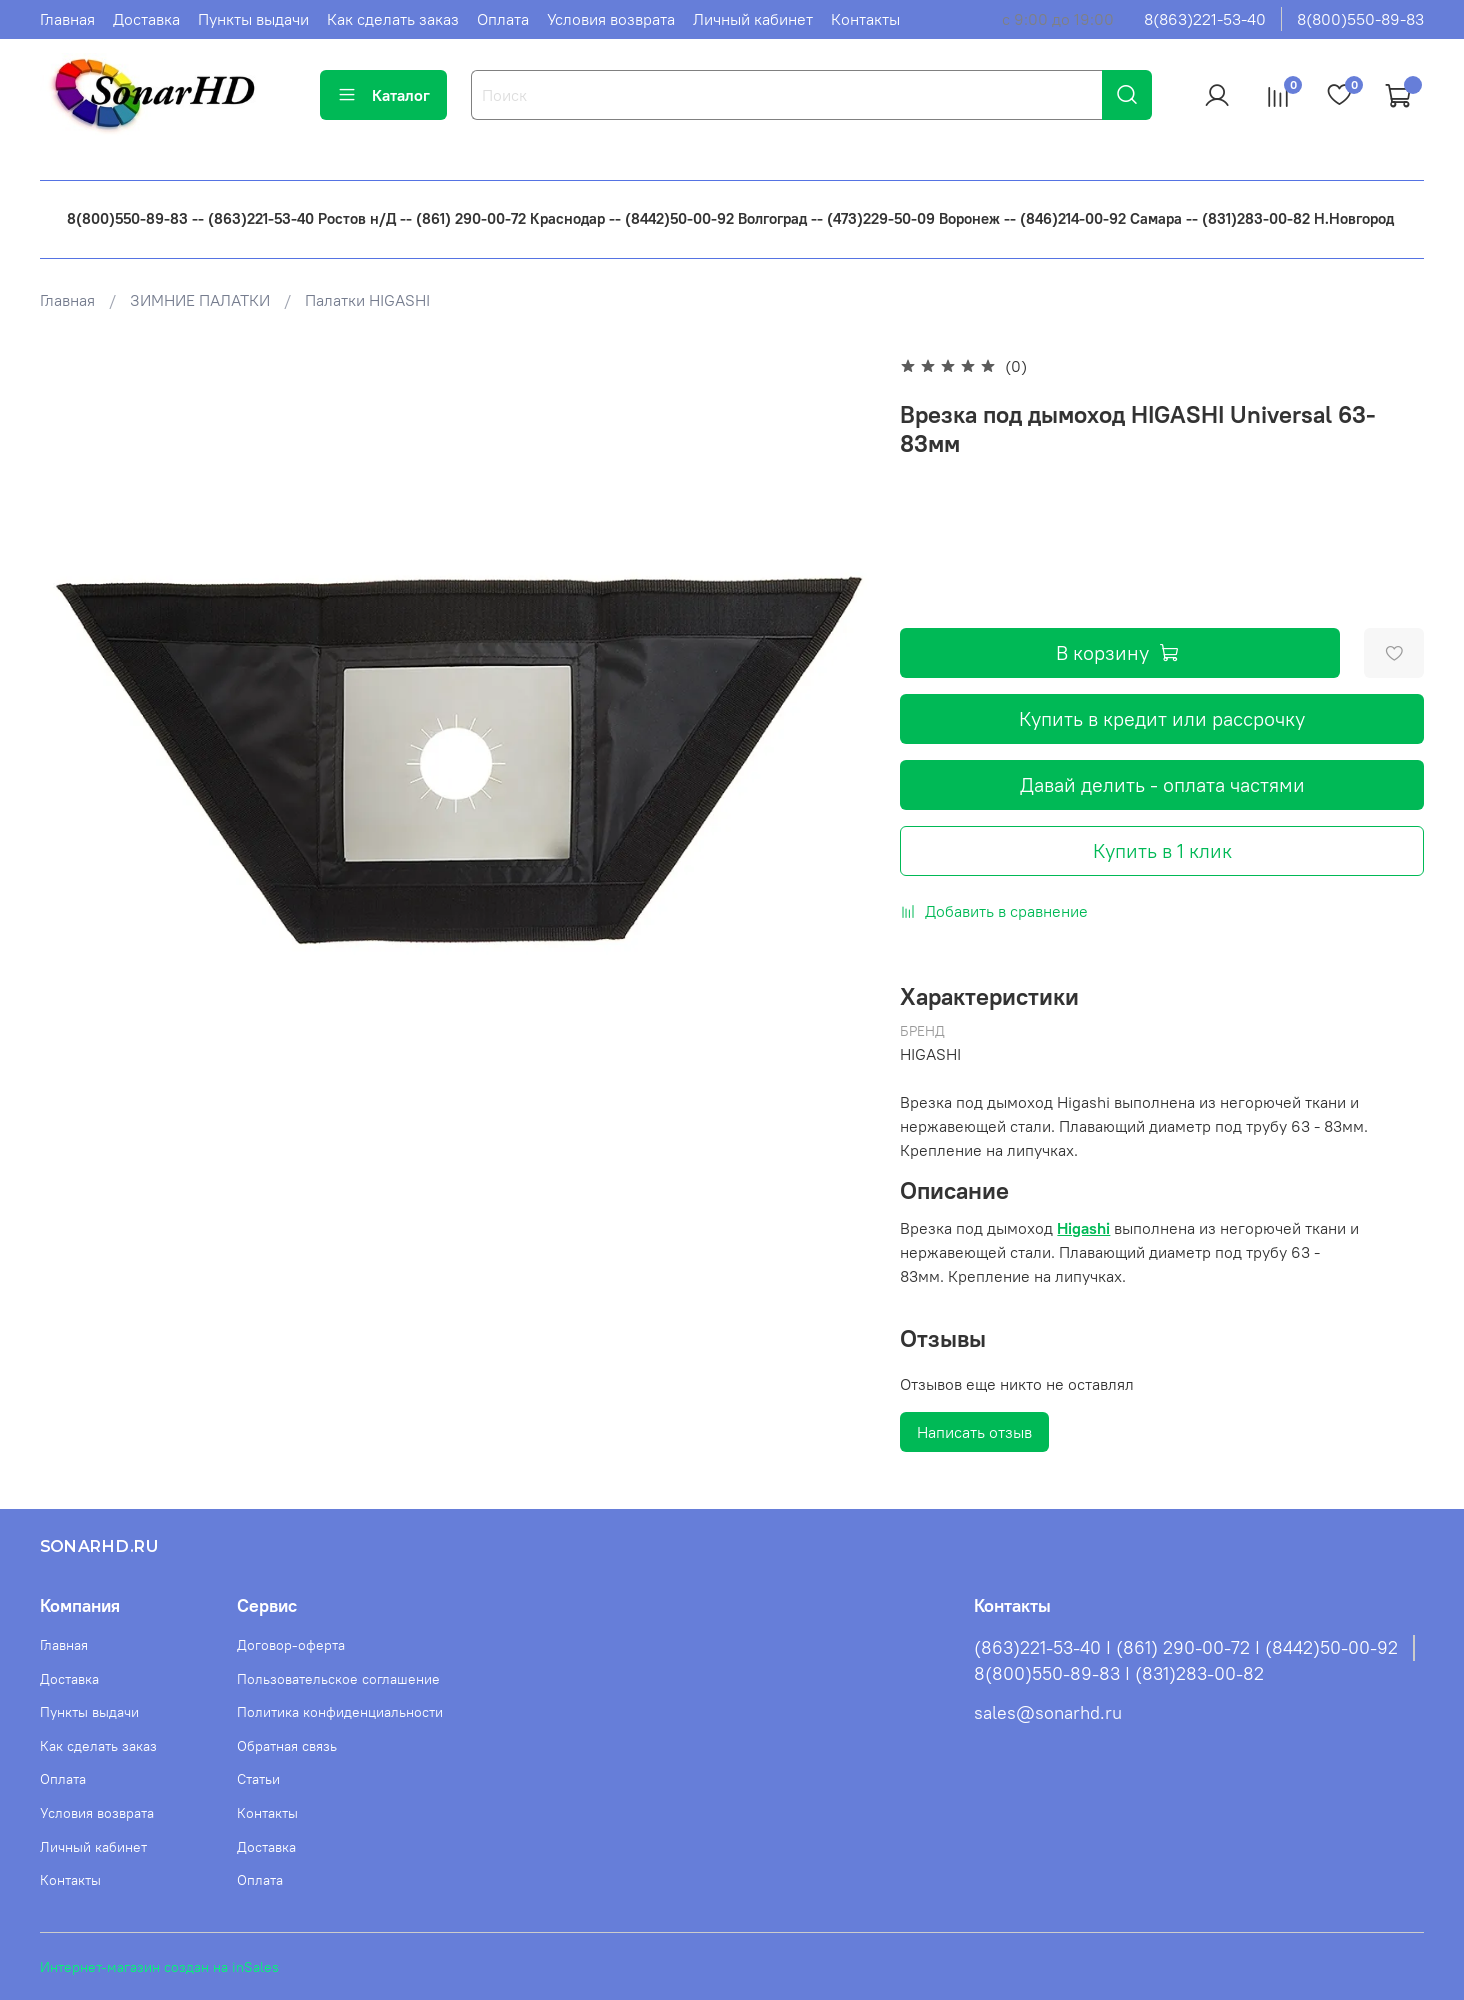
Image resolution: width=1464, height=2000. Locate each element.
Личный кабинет (753, 19)
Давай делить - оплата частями (1162, 784)
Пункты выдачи (253, 19)
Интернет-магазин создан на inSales (159, 1967)
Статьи (258, 1779)
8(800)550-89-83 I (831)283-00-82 (1119, 1674)
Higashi (1083, 1228)
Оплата (503, 19)
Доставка (146, 19)
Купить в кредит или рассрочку (1162, 718)
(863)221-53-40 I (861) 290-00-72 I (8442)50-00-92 (1186, 1648)
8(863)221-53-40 (1205, 19)
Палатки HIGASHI (367, 300)
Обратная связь (287, 1746)
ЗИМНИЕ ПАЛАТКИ (200, 300)
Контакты (865, 19)
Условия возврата (611, 19)
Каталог (383, 95)
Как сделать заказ (393, 19)
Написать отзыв (974, 1432)
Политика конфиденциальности (340, 1712)
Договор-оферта (291, 1645)
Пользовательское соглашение (338, 1679)
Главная (67, 19)
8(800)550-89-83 (1360, 19)
